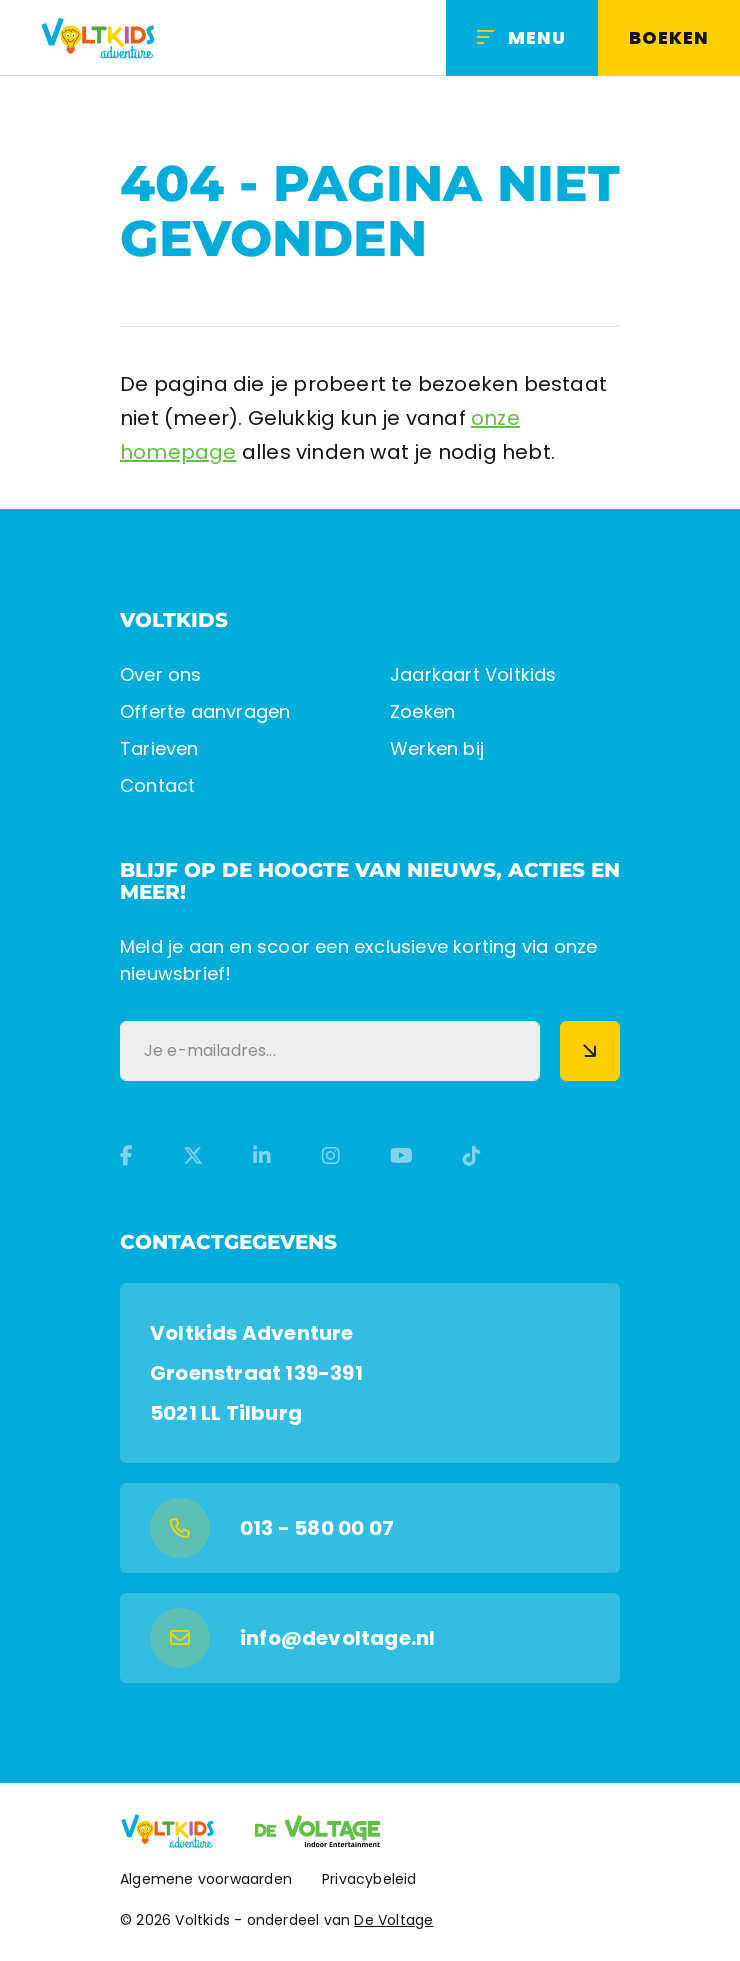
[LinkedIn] (262, 1156)
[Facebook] (126, 1156)
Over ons (161, 674)
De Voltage (393, 1920)
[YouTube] (401, 1156)
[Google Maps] (370, 1373)
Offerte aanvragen (205, 711)
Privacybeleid (369, 1879)
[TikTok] (472, 1156)
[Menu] (521, 38)
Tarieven (159, 748)
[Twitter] (193, 1156)
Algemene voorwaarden (206, 1879)
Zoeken (422, 711)
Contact (157, 785)
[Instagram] (331, 1156)
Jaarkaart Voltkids (473, 674)
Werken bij (437, 748)
